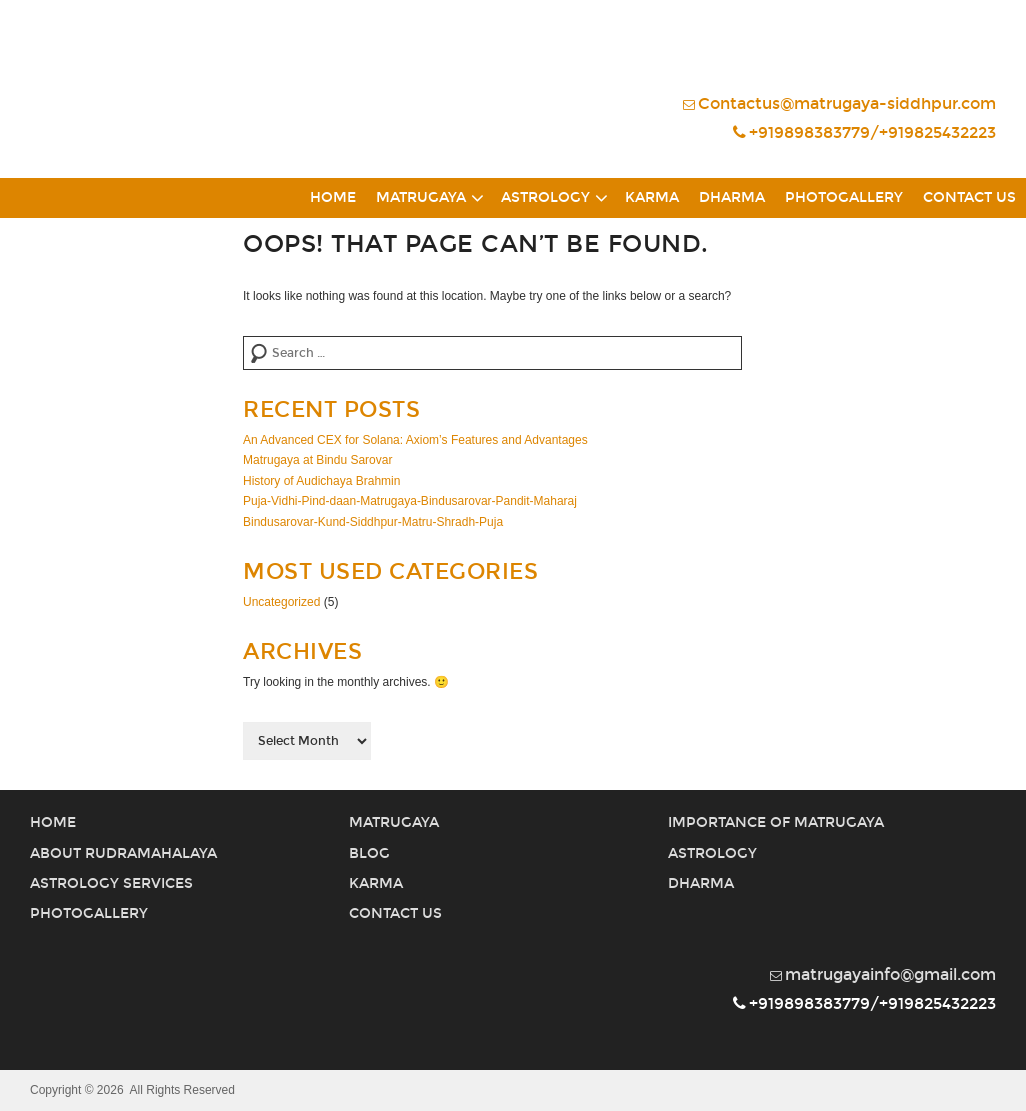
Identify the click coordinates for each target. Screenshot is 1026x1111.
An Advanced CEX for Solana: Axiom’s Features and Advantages (415, 440)
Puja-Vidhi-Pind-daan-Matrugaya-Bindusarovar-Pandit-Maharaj (410, 501)
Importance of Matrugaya (776, 822)
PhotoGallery (844, 197)
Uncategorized (281, 602)
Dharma (732, 197)
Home (333, 197)
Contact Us (969, 197)
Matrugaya (421, 197)
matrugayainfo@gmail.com (883, 974)
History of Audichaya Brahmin (321, 481)
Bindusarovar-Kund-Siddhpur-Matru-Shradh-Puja (373, 522)
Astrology (545, 197)
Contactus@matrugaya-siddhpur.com (839, 103)
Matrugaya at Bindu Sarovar (317, 460)
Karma (652, 197)
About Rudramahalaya (123, 853)
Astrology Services (111, 883)
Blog (369, 853)
